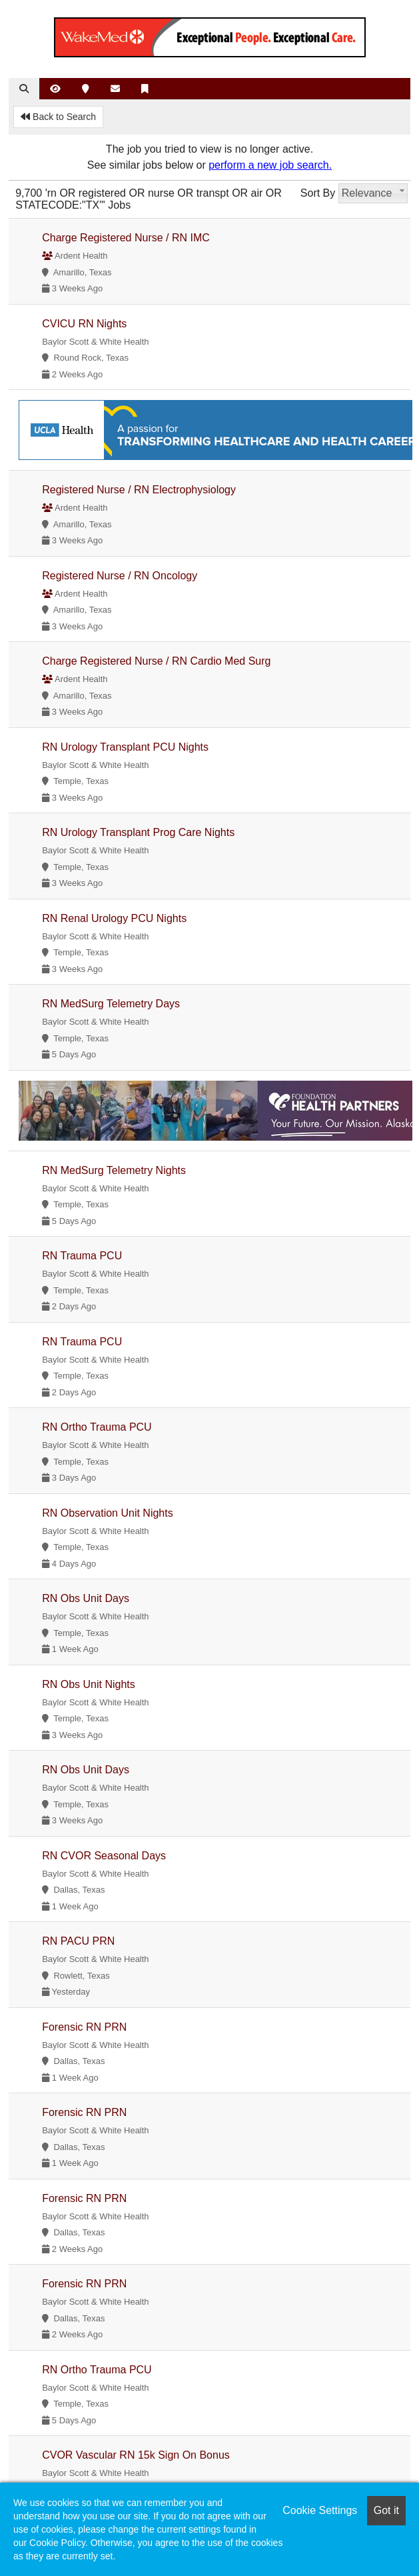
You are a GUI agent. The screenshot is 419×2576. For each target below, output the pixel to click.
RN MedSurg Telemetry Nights (114, 1170)
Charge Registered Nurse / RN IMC (126, 237)
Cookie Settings (319, 2510)
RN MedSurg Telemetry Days (111, 1003)
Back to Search (58, 116)
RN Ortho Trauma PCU (96, 1427)
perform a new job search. (270, 165)
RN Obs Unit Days (85, 1598)
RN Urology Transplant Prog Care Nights (138, 832)
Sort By (317, 193)
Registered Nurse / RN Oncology (119, 575)
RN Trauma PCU (82, 1255)
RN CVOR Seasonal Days (104, 1855)
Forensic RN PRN (84, 2027)
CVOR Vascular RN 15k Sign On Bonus (136, 2455)
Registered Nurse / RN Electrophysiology (139, 489)
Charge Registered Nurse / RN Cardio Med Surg (156, 661)
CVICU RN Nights (84, 323)
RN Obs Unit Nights (88, 1684)
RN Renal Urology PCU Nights (114, 918)
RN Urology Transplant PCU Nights (125, 747)
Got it (386, 2510)
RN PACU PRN (78, 1941)
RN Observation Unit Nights (107, 1513)
